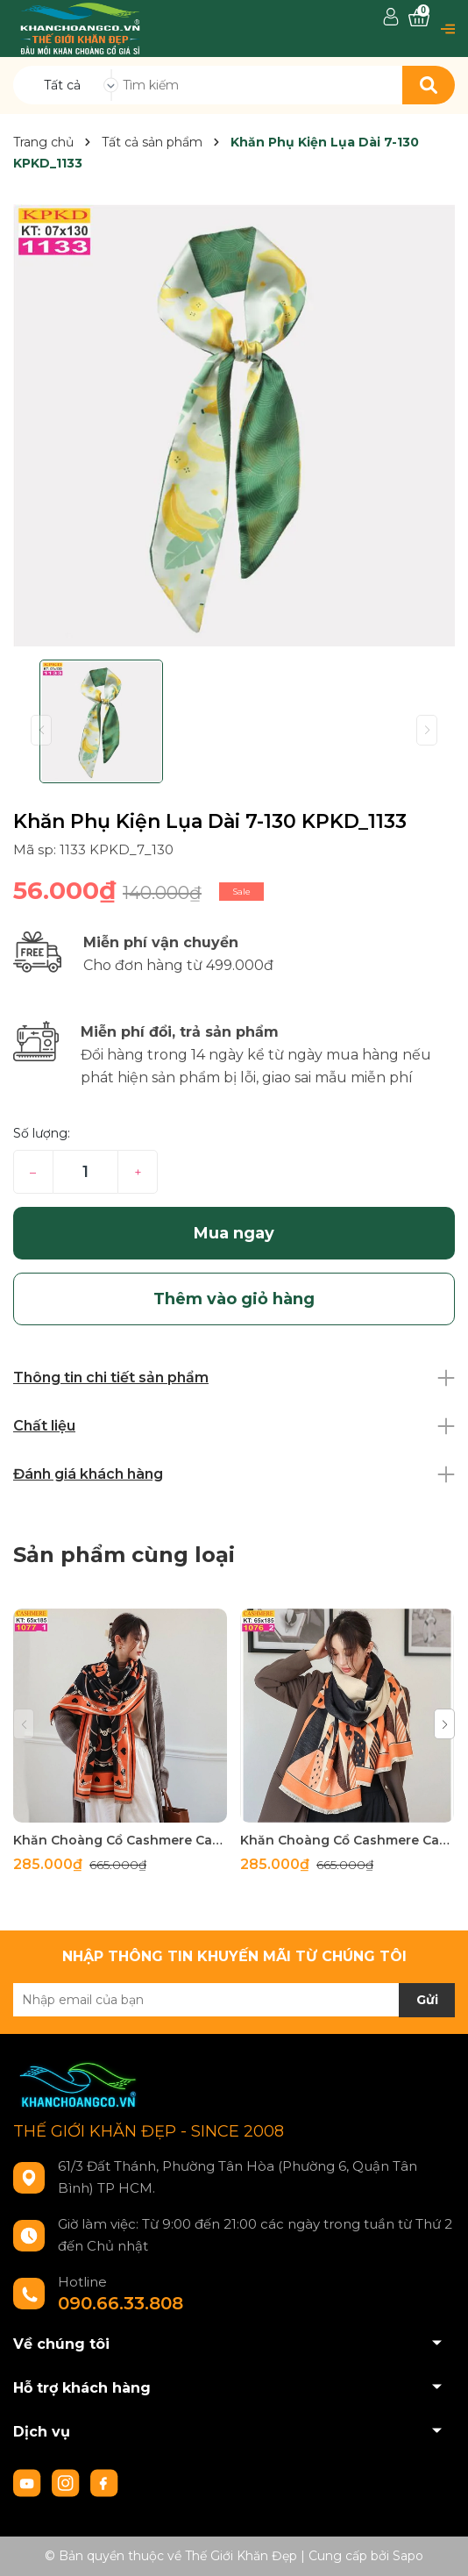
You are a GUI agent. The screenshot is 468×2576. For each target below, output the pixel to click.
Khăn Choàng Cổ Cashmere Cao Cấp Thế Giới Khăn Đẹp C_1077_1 (120, 1840)
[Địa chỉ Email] (234, 1999)
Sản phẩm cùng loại (124, 1554)
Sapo (408, 2556)
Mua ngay (234, 1233)
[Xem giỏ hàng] (419, 18)
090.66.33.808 (120, 2303)
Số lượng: (41, 1133)
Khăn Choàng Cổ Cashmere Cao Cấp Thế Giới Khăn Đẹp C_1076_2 (347, 1840)
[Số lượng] (85, 1172)
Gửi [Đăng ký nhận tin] (427, 2000)
